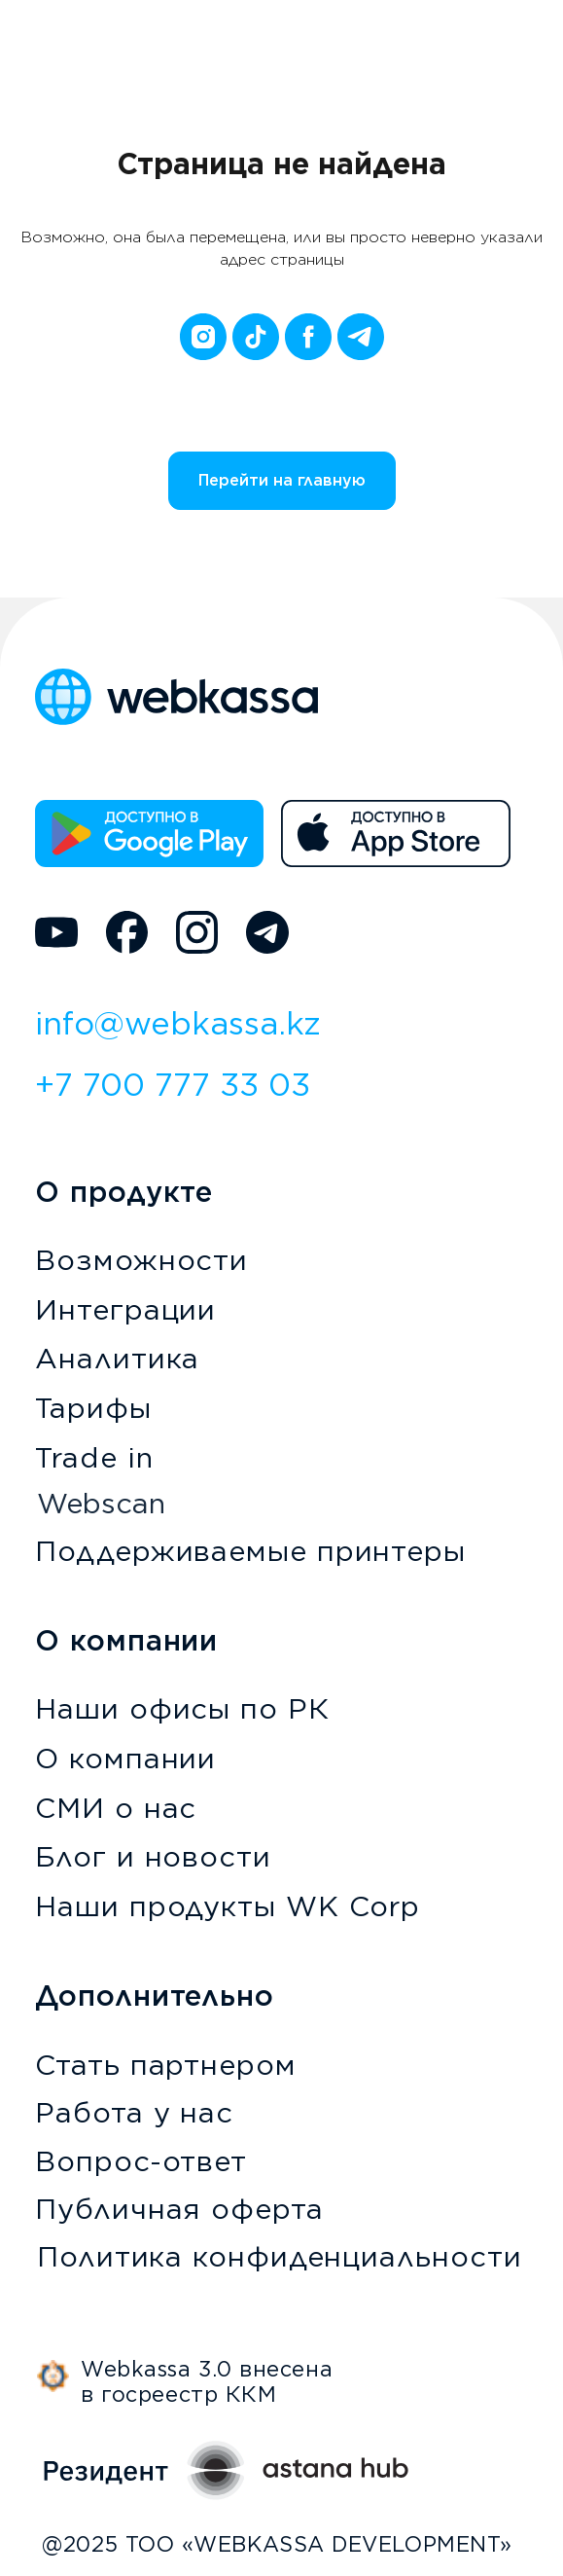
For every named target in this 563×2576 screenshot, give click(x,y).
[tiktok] (255, 336)
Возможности (141, 1260)
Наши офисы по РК (182, 1708)
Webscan (101, 1503)
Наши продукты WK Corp (227, 1906)
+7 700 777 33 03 (172, 1085)
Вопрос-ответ (141, 2161)
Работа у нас (134, 2112)
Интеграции (125, 1309)
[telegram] (360, 336)
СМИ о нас (115, 1808)
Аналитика (117, 1358)
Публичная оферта (179, 2209)
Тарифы (93, 1408)
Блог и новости (153, 1856)
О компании (125, 1758)
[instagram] (203, 336)
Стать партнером (166, 2065)
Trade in (94, 1457)
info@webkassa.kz (178, 1023)
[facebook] (308, 336)
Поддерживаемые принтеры (250, 1551)
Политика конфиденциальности (279, 2256)
